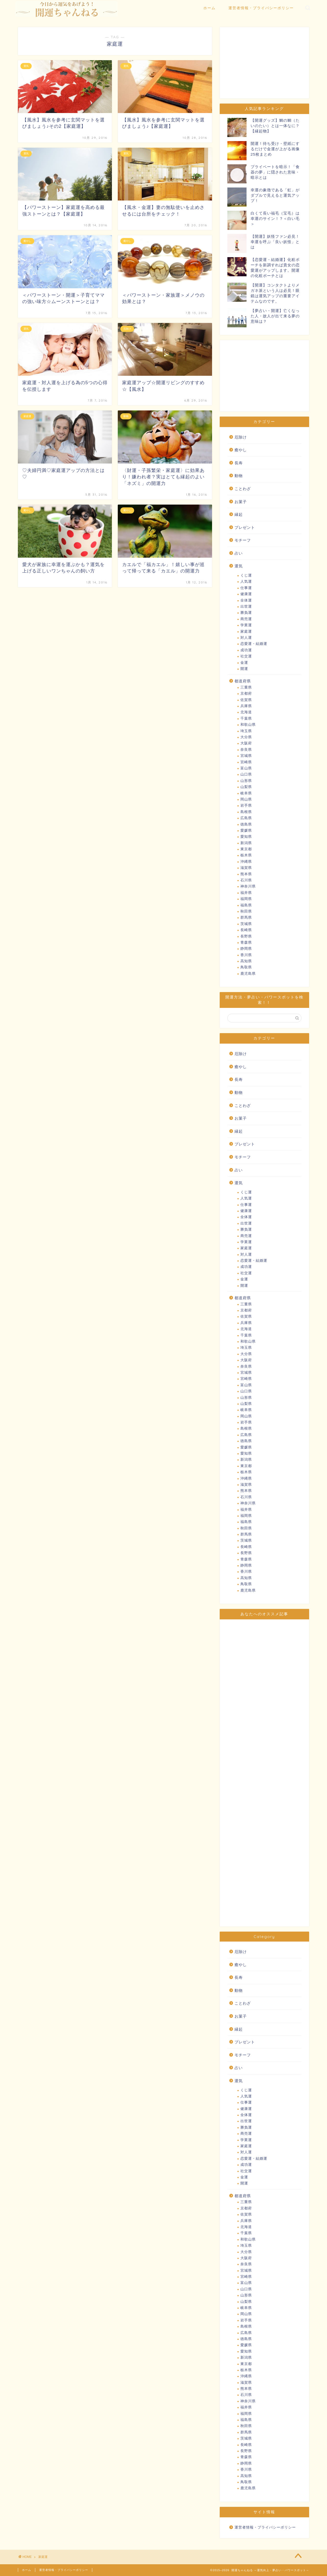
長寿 (239, 463)
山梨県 (246, 787)
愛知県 (246, 837)
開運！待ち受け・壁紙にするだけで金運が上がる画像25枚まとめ (275, 148)
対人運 (246, 638)
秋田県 (246, 911)
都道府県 (243, 681)
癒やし (241, 450)
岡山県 (246, 799)
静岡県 (246, 949)
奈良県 (246, 750)
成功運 (246, 650)
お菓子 (241, 501)
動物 (239, 475)
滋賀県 (246, 868)
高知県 (246, 961)
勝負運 (246, 613)
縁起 (239, 514)
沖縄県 (246, 862)
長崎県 (246, 930)
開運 (244, 669)
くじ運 (246, 575)
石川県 (246, 880)
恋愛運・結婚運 (253, 644)
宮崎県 (246, 762)
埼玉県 (246, 731)
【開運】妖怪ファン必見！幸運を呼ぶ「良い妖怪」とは (275, 241)
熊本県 (246, 874)
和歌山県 (248, 725)
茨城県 (246, 924)
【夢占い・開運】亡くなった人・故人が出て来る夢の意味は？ (275, 315)
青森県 (246, 942)
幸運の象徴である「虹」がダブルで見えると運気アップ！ (275, 195)
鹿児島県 (248, 974)
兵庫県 (246, 706)
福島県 (246, 905)
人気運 (246, 581)
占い (239, 553)
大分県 (246, 737)
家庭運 (246, 631)
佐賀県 (246, 700)
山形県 (246, 781)
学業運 (246, 625)
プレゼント (245, 527)
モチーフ (243, 540)
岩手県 (246, 805)
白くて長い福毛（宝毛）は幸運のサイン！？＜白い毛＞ (275, 218)
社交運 (246, 656)
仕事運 (246, 588)
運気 (239, 566)
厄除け (241, 437)
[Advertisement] (264, 62)
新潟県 (246, 843)
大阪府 (246, 743)
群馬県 (246, 917)
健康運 (246, 594)
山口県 (246, 774)
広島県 (246, 818)
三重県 (246, 687)
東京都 (246, 849)
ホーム (209, 8)
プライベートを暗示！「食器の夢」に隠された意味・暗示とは (275, 172)
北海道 (246, 712)
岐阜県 (246, 793)
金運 (244, 663)
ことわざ (243, 488)
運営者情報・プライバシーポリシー (261, 8)
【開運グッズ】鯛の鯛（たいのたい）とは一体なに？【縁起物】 (275, 125)
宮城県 (246, 756)
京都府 (246, 693)
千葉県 (246, 718)
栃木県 (246, 855)
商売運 (246, 619)
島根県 (246, 812)
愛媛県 (246, 830)
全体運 (246, 600)
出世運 (246, 606)
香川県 (246, 955)
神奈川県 (248, 886)
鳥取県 (246, 967)
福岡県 (246, 899)
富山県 (246, 768)
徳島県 (246, 824)
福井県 (246, 893)
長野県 (246, 936)
